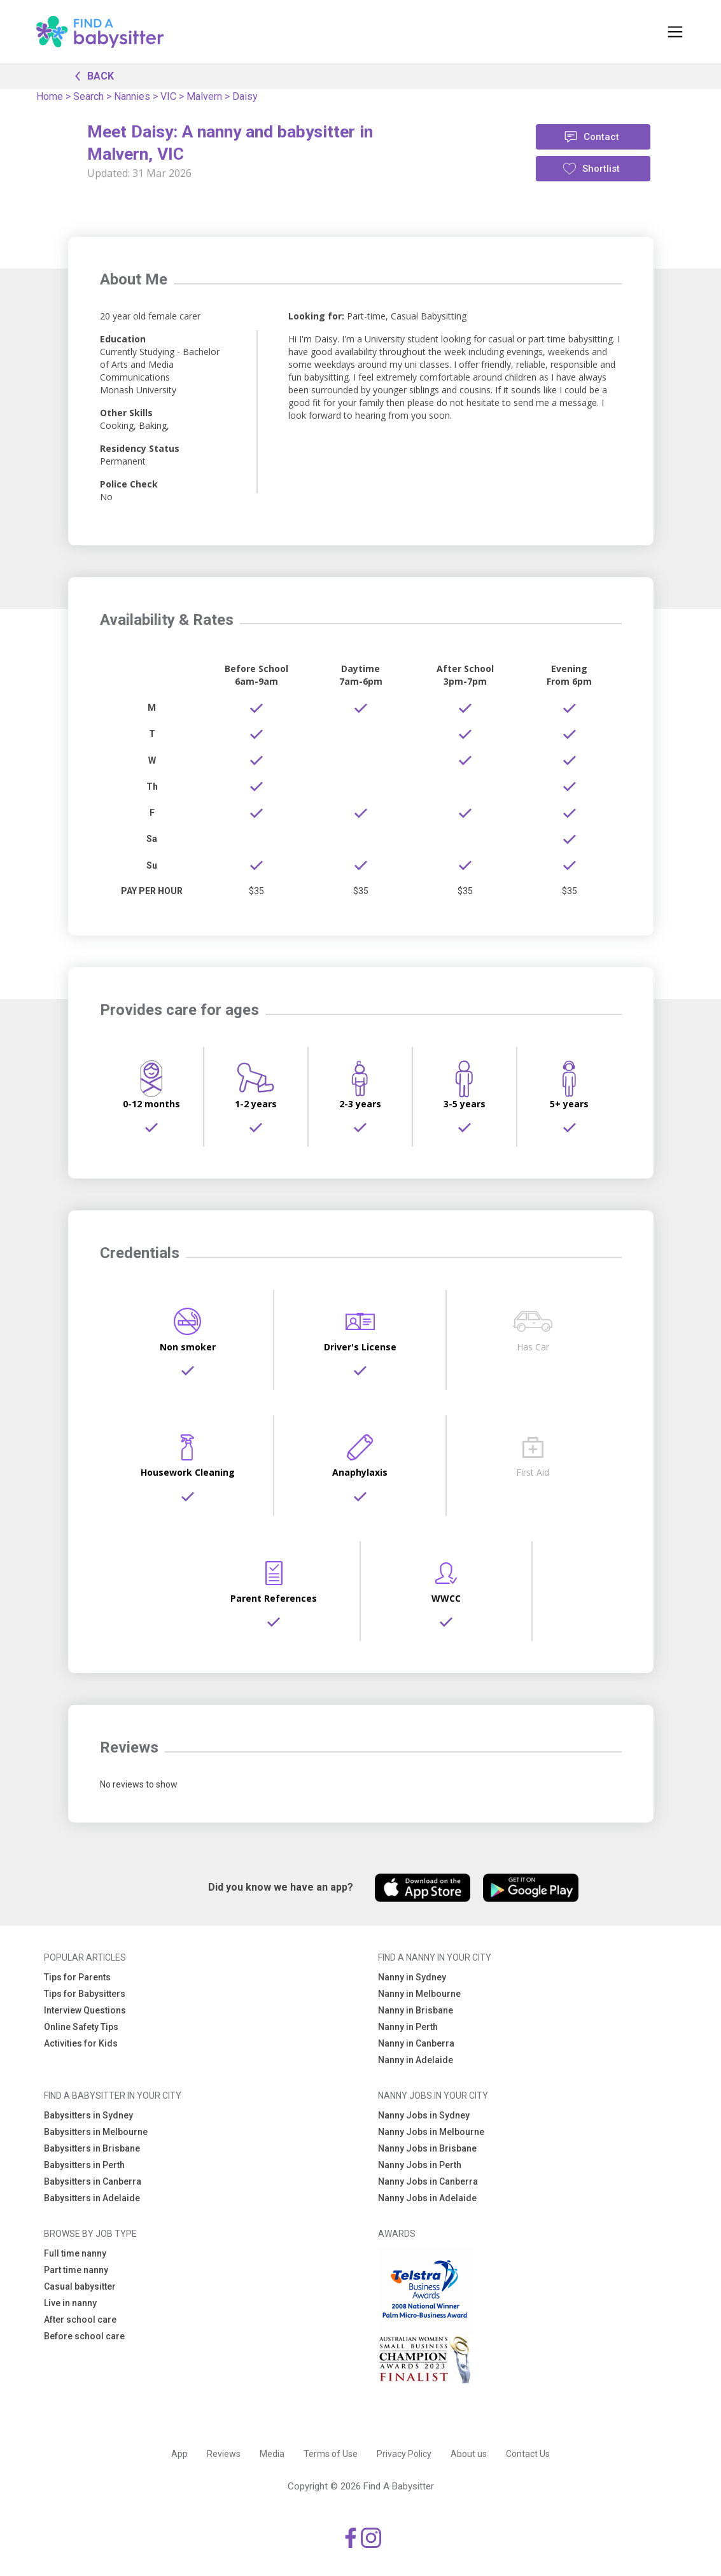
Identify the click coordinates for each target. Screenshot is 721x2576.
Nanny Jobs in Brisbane (427, 2148)
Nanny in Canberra (416, 2043)
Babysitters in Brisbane (92, 2148)
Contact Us (528, 2454)
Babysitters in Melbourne (96, 2132)
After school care (80, 2319)
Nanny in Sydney (412, 1977)
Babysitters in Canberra (92, 2181)
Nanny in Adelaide (415, 2060)
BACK (91, 75)
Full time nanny (75, 2253)
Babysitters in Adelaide (92, 2198)
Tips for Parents (77, 1977)
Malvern (204, 96)
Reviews (224, 2454)
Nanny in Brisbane (415, 2010)
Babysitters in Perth (84, 2165)
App (179, 2454)
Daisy (245, 96)
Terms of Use (331, 2454)
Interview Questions (85, 2010)
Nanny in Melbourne (419, 1994)
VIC (168, 96)
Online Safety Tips (81, 2027)
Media (272, 2454)
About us (469, 2454)
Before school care (84, 2336)
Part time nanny (76, 2270)
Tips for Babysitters (84, 1994)
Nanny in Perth (408, 2027)
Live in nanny (70, 2303)
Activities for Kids (81, 2043)
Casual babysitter (80, 2286)
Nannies (132, 96)
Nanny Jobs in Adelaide (427, 2198)
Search (88, 96)
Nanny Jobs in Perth (419, 2165)
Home (49, 96)
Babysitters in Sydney (88, 2115)
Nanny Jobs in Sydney (424, 2115)
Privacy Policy (404, 2454)
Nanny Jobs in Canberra (428, 2181)
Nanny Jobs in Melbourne (431, 2132)
